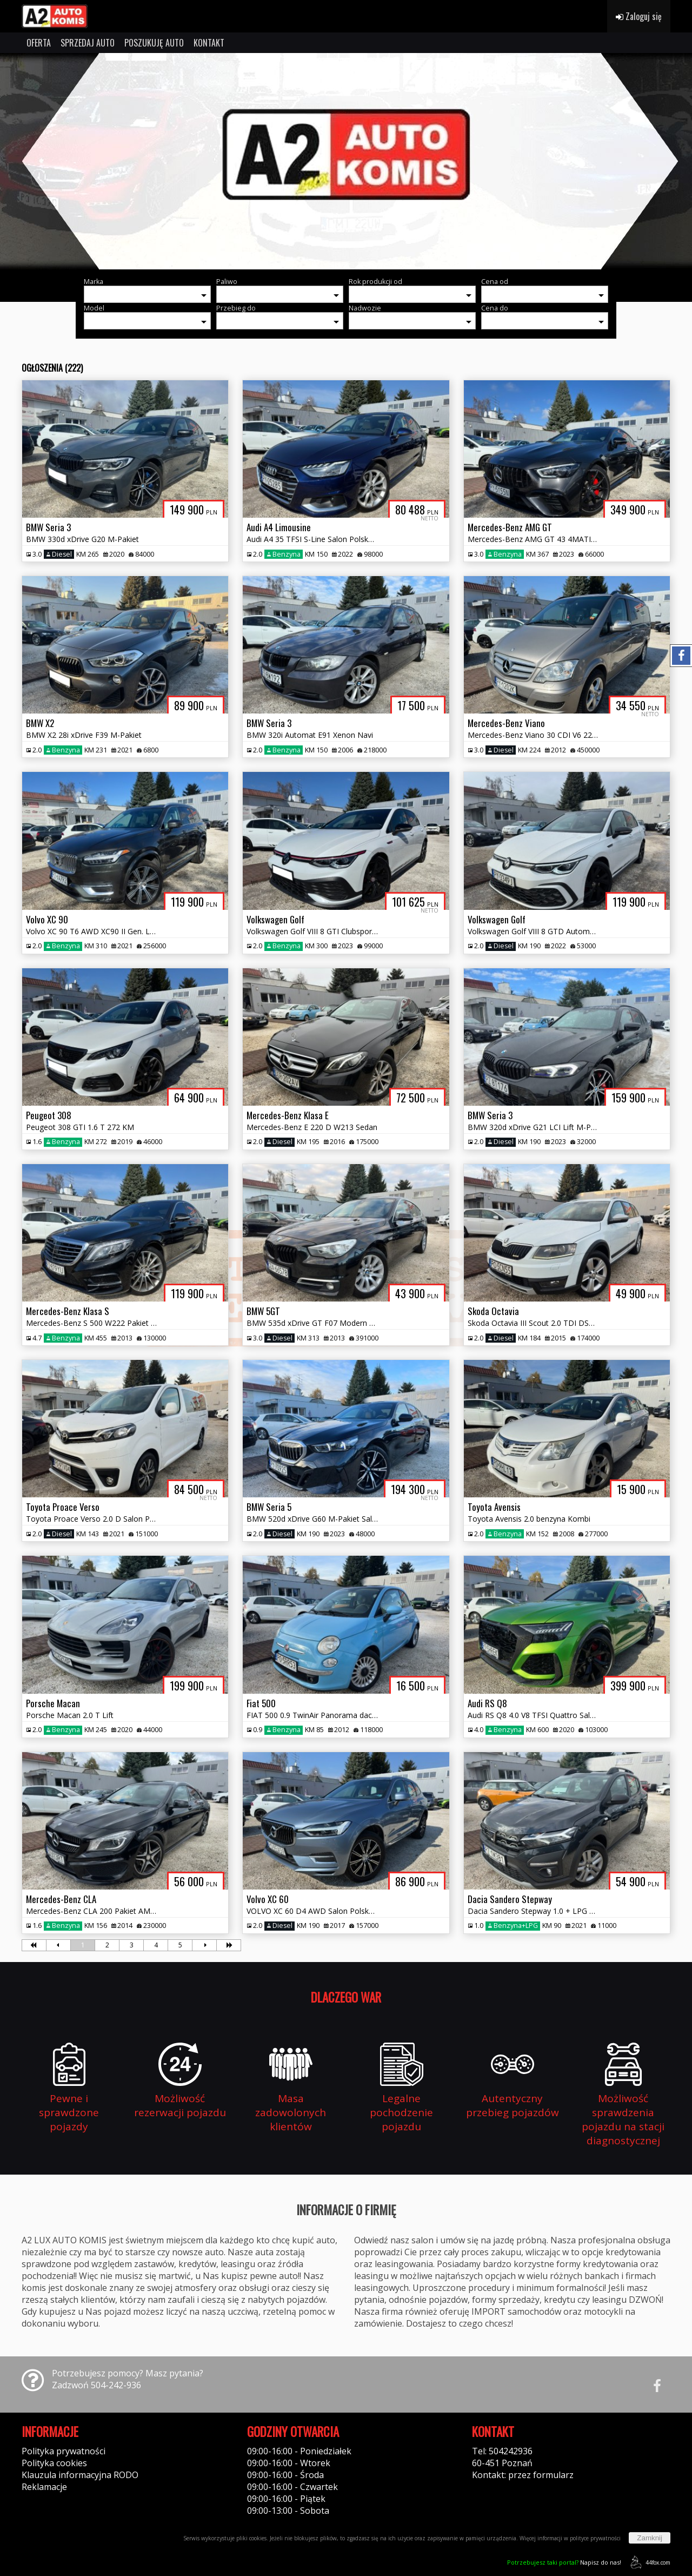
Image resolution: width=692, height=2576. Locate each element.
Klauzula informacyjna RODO (80, 2475)
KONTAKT (209, 42)
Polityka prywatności (63, 2451)
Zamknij (649, 2538)
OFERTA (38, 42)
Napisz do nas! (564, 2562)
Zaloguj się (639, 16)
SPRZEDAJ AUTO (88, 42)
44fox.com (648, 2562)
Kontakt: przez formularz (523, 2475)
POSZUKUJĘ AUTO (154, 42)
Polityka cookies (54, 2463)
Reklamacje (44, 2487)
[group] (346, 161)
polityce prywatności (595, 2538)
